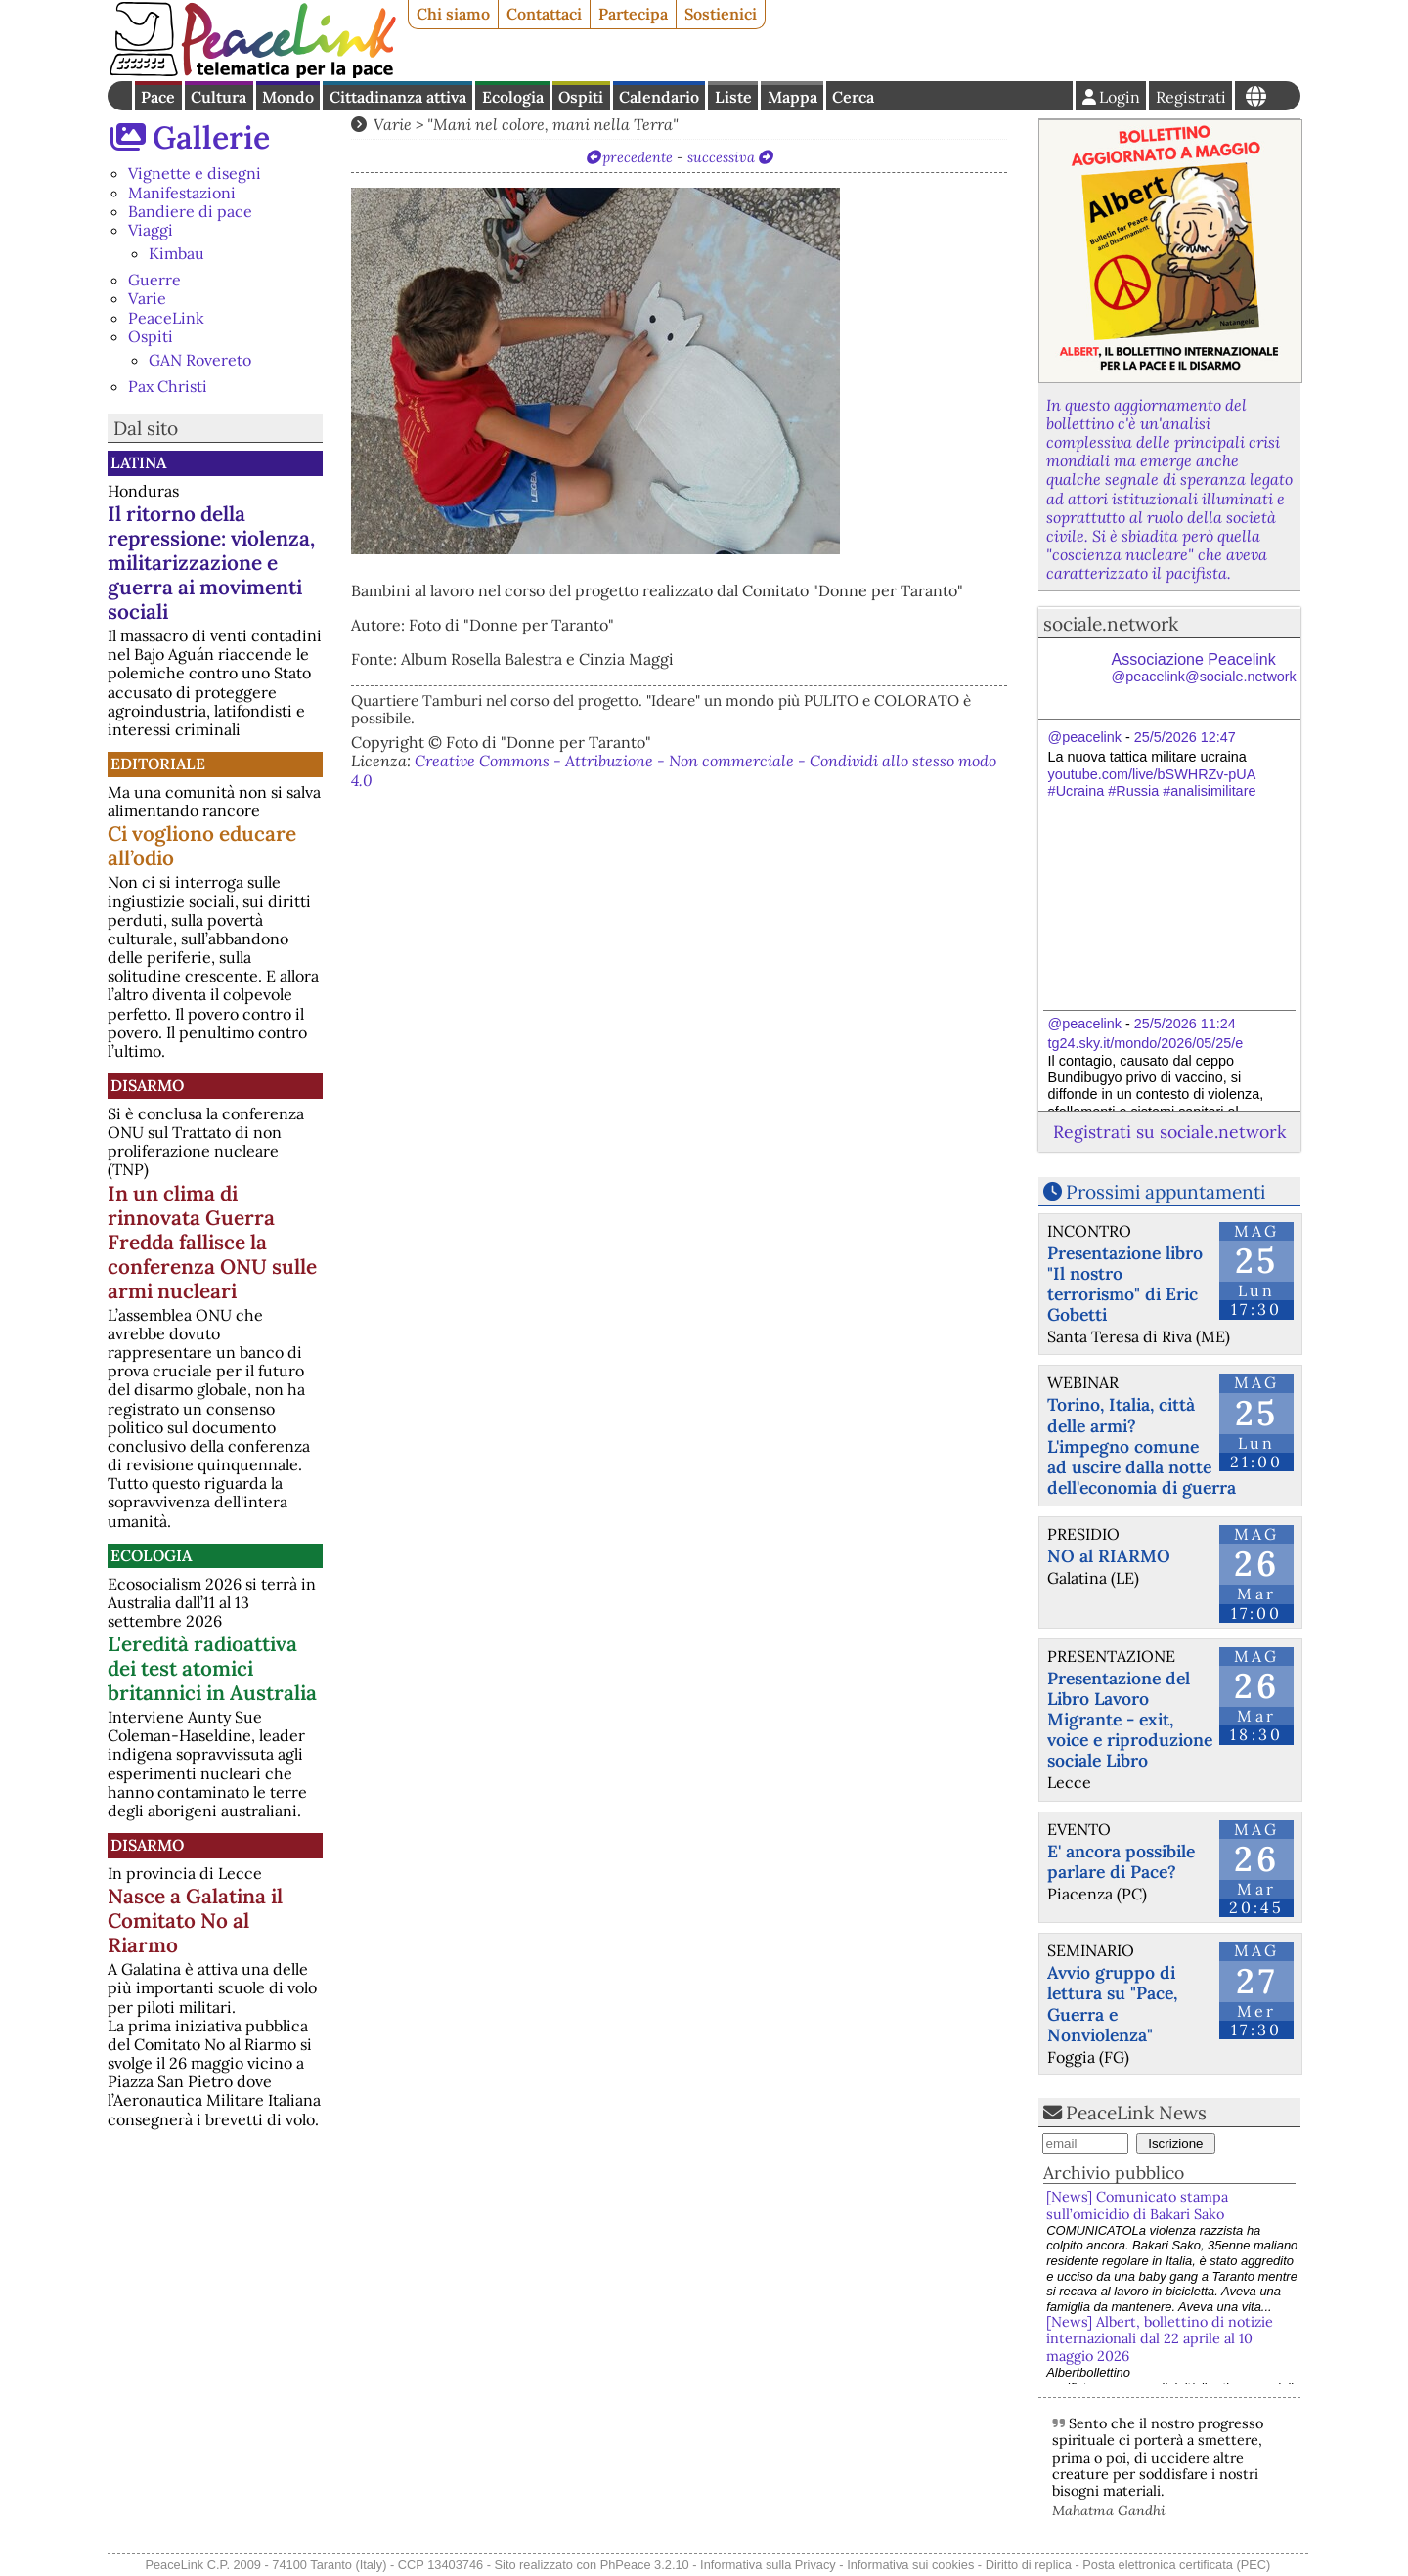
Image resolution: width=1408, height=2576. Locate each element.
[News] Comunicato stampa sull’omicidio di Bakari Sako (1139, 2205)
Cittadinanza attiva (398, 97)
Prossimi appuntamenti (1165, 1191)
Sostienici (720, 13)
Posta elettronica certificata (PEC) (1176, 2564)
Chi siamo (453, 13)
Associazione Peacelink (1204, 668)
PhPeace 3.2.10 (644, 2564)
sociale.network (1110, 623)
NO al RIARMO (1108, 1556)
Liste (733, 97)
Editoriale (157, 763)
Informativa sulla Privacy (768, 2564)
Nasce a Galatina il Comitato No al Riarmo (195, 1920)
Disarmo (147, 1085)
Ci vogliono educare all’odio (202, 845)
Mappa (792, 97)
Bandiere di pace (190, 211)
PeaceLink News (1136, 2112)
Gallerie (211, 137)
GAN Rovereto (200, 360)
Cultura (218, 97)
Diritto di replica (1029, 2564)
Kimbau (176, 253)
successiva (721, 157)
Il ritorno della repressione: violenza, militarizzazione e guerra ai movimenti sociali (211, 563)
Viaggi (150, 230)
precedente (637, 157)
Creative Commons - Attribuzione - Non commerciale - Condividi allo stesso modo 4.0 (673, 770)
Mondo (288, 97)
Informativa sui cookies (910, 2564)
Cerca (853, 97)
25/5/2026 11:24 (1185, 1023)
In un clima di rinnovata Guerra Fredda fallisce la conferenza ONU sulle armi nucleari (212, 1242)
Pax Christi (167, 386)
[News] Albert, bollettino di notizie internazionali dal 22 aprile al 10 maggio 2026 (1159, 2339)
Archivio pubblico (1113, 2172)
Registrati (1191, 97)
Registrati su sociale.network (1169, 1131)
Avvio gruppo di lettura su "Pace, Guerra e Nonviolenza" (1112, 2003)
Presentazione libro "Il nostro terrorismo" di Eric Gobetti (1125, 1284)
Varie (147, 298)
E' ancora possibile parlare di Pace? (1121, 1861)
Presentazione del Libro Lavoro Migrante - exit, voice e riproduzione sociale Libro (1129, 1719)
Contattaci (544, 13)
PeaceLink (166, 317)
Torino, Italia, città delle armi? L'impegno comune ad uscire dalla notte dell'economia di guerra (1141, 1445)
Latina (138, 462)
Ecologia (513, 97)
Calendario (659, 97)
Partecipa (633, 13)
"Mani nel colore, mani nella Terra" (553, 124)
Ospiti (580, 97)
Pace (158, 97)
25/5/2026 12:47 (1185, 737)
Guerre (154, 279)
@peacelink (1085, 737)
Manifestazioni (182, 192)
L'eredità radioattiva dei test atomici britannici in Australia (212, 1668)
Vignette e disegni (194, 173)
